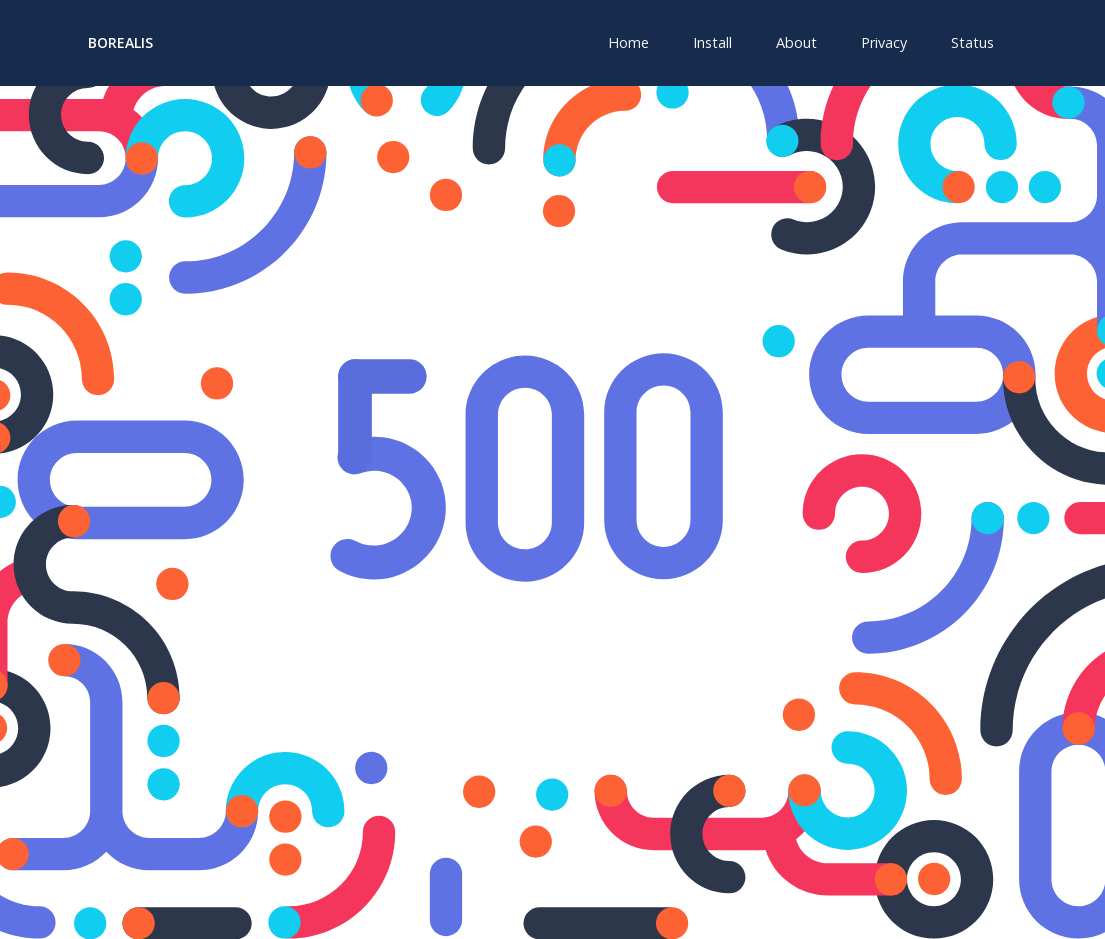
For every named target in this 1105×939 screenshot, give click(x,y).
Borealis (120, 42)
